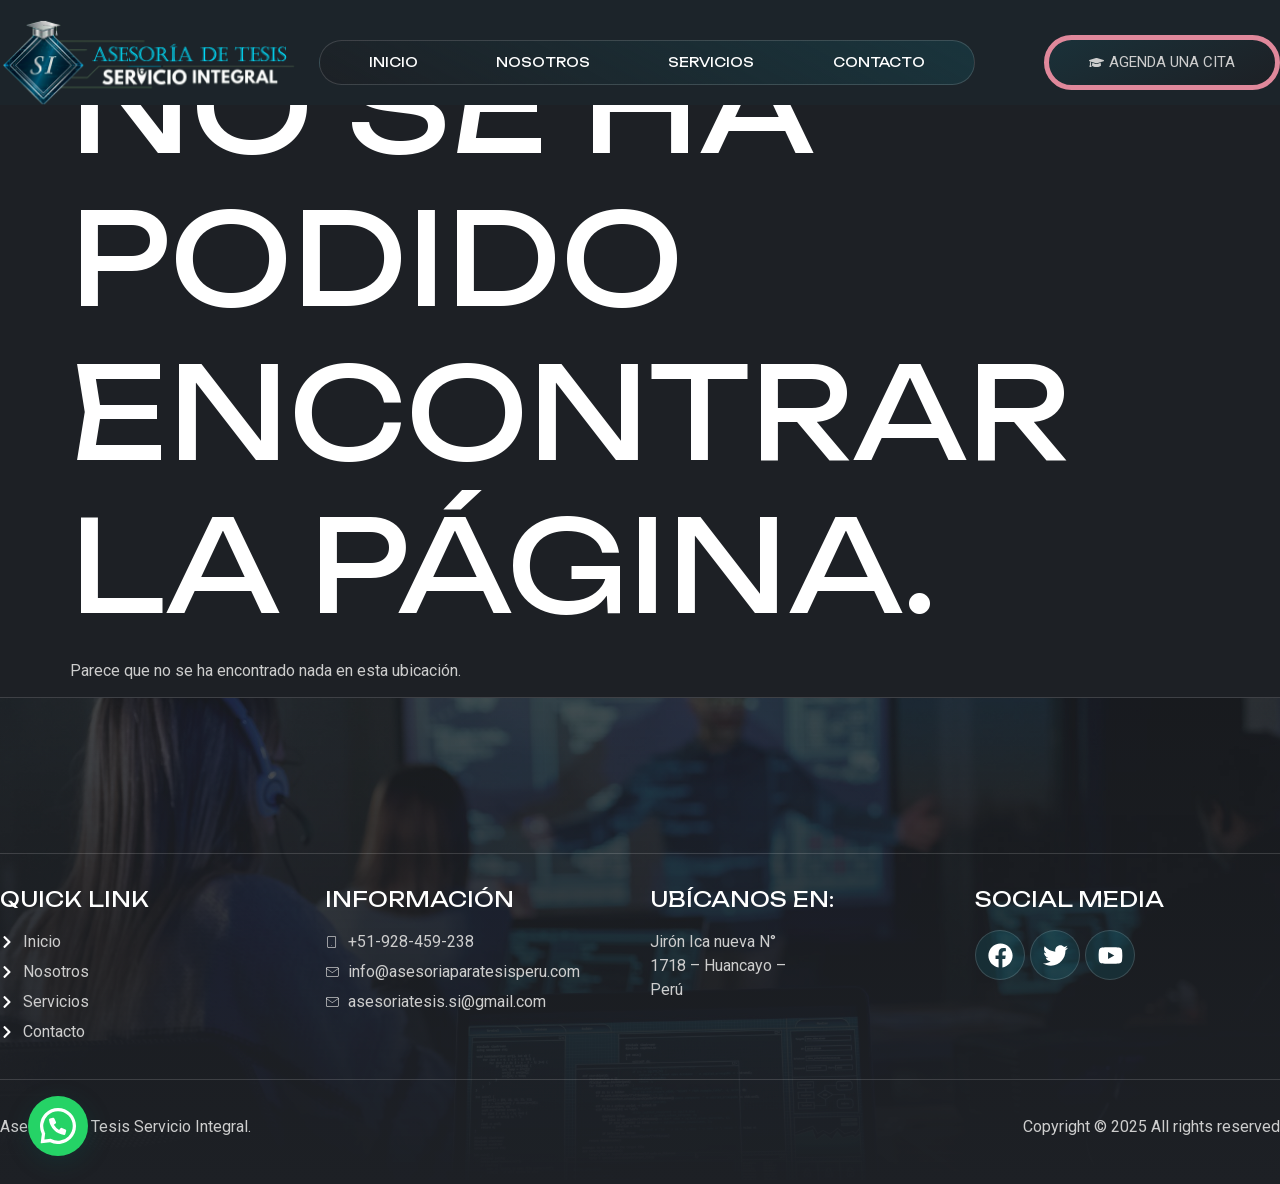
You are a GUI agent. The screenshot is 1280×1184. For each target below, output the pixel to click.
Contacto (879, 62)
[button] (58, 1126)
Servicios (711, 62)
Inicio (393, 62)
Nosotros (543, 62)
